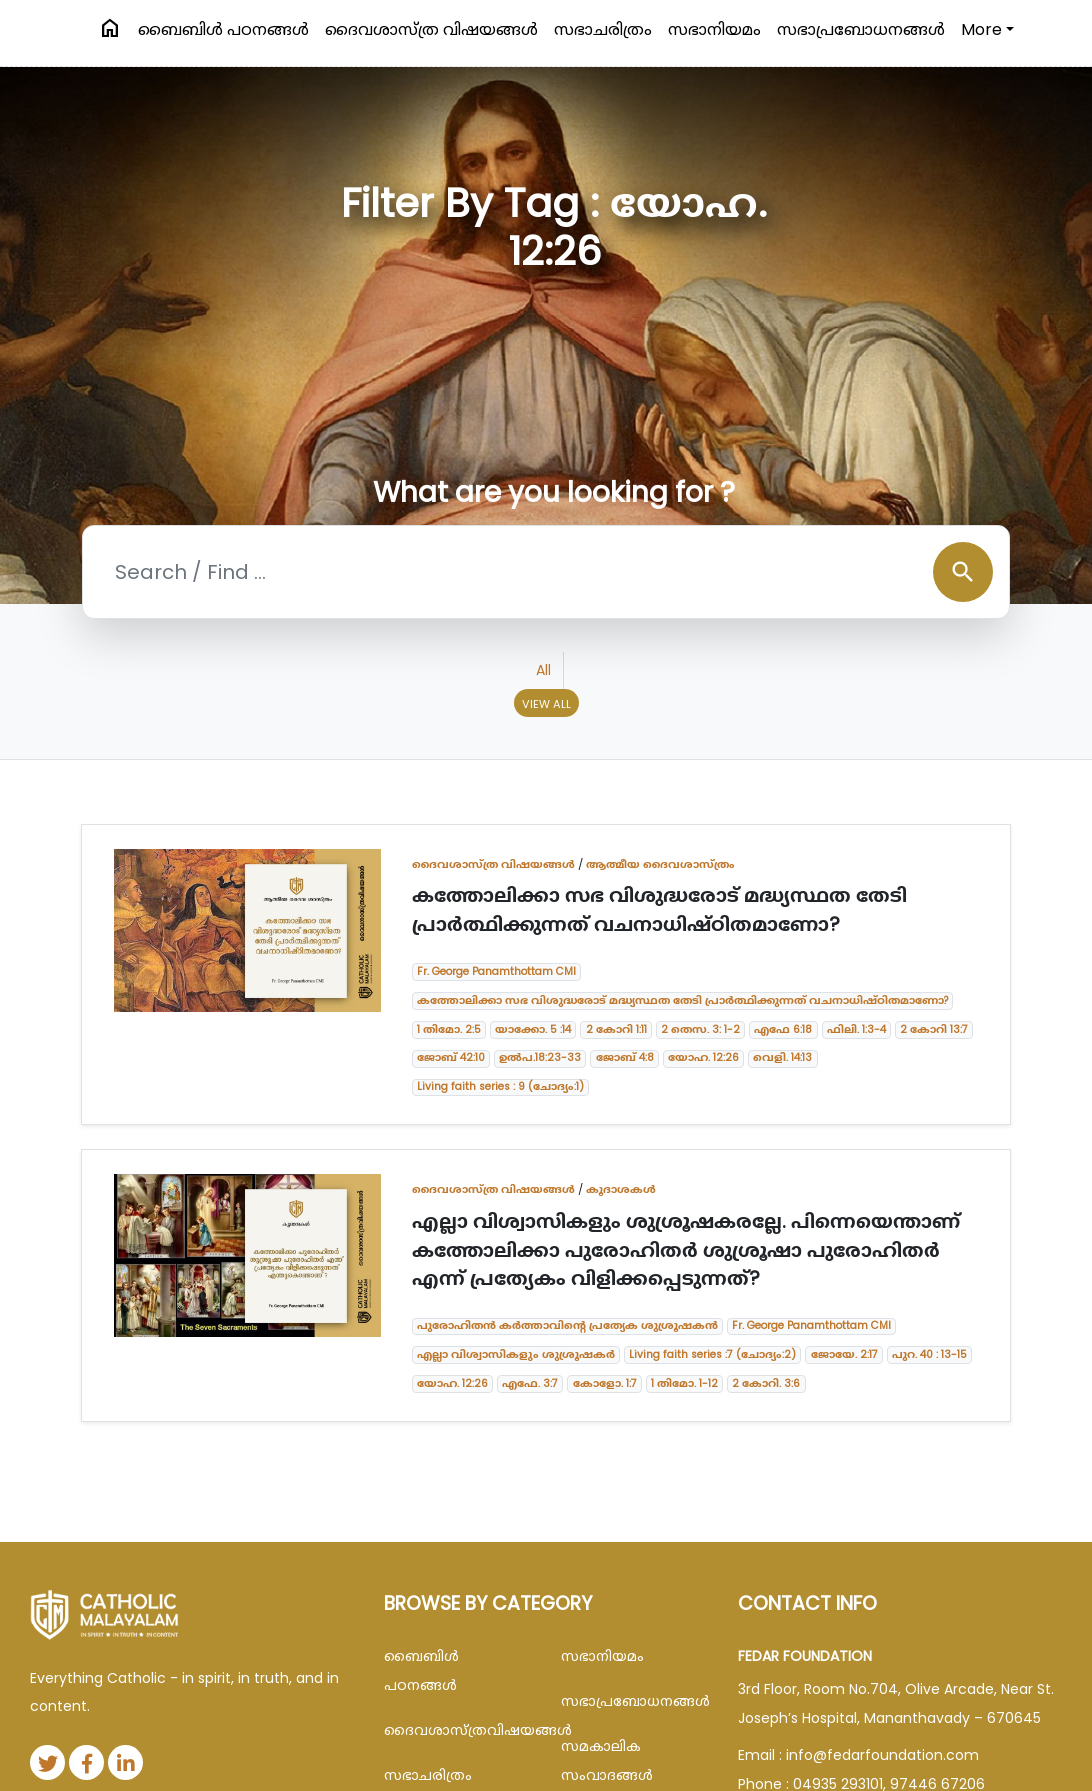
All (543, 670)
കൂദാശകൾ (621, 1189)
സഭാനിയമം (714, 29)
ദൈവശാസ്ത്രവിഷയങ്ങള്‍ (457, 1730)
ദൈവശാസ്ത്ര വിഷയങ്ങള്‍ (431, 29)
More (981, 29)
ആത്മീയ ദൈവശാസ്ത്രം (660, 864)
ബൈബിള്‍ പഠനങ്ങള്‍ (223, 29)
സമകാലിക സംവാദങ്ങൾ (607, 1760)
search (963, 572)
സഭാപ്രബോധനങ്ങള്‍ (861, 29)
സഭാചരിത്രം (603, 29)
